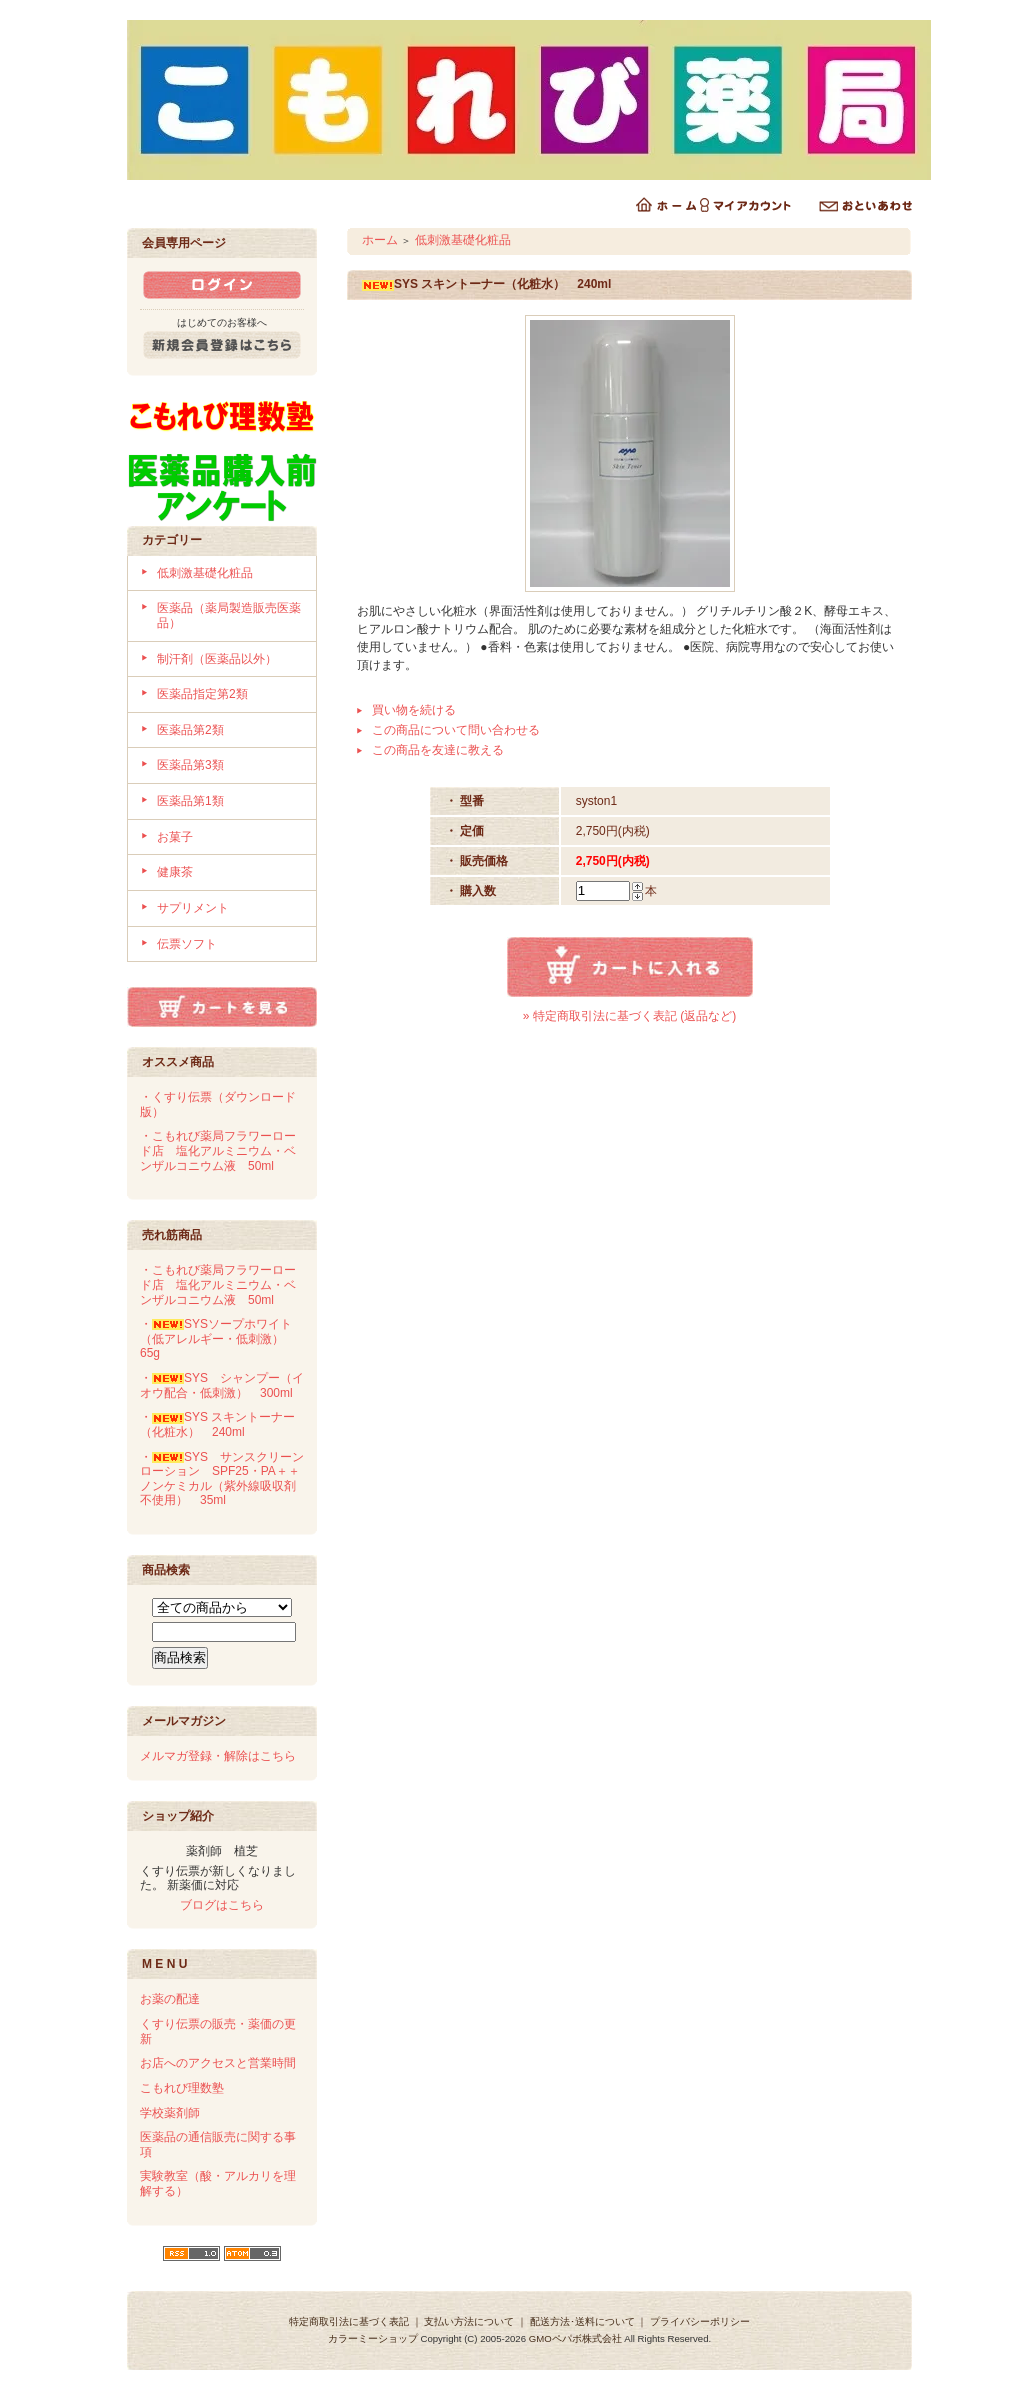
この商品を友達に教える (438, 750)
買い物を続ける (414, 710)
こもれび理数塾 (182, 2088)
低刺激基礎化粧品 (205, 573)
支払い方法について (469, 2321)
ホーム (380, 240)
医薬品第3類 (190, 765)
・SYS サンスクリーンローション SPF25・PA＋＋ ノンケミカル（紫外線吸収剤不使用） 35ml (226, 1479)
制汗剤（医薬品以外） (217, 659)
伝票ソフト (187, 944)
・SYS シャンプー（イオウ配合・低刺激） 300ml (222, 1385)
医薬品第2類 (190, 730)
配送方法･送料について (582, 2321)
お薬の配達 (170, 1999)
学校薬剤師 (170, 2113)
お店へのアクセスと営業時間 (218, 2063)
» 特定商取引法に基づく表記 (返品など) (629, 1016)
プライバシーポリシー (700, 2321)
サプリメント (193, 908)
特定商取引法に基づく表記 (349, 2321)
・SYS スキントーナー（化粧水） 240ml (217, 1424)
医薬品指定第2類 (202, 694)
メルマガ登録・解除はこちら (218, 1756)
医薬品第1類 (190, 801)
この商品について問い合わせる (456, 730)
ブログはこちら (222, 1905)
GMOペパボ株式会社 (575, 2338)
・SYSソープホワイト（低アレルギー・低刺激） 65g (218, 1338)
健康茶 (175, 872)
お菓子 (175, 837)
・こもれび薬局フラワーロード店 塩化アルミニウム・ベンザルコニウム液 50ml (218, 1150)
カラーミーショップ (373, 2338)
